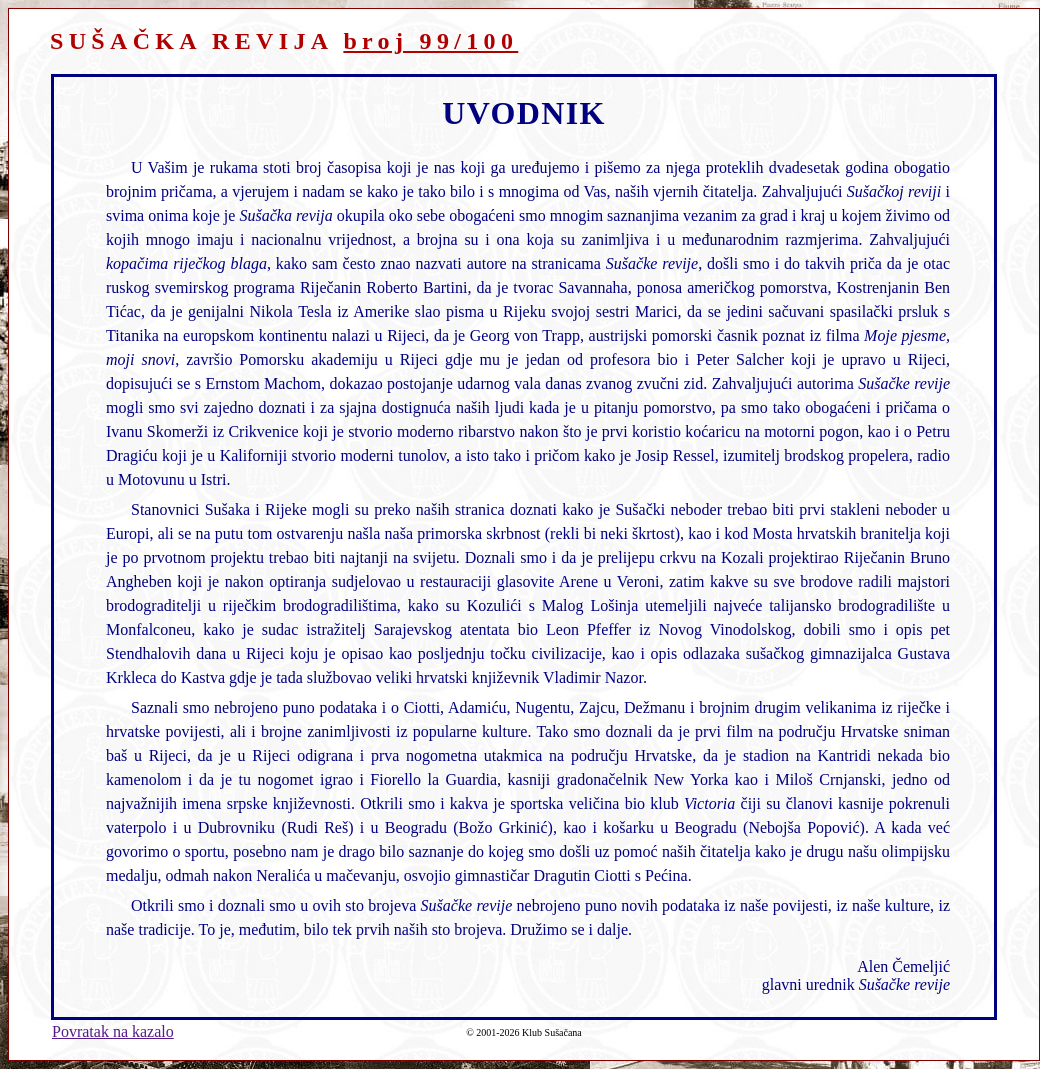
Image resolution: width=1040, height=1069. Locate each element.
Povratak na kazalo (113, 1031)
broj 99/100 (430, 41)
